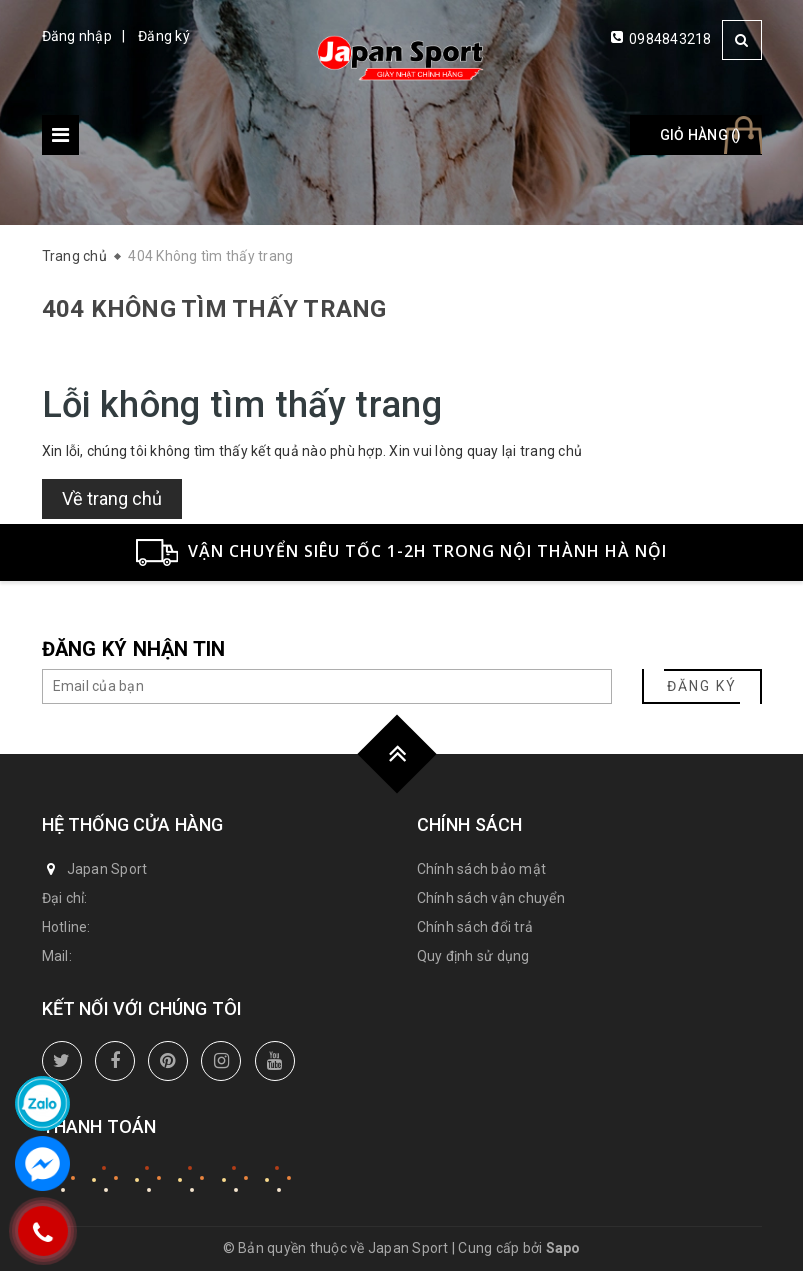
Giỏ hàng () (701, 135)
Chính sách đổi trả (475, 927)
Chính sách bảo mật (482, 869)
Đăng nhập (77, 36)
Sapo (563, 1248)
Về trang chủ (112, 498)
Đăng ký (164, 36)
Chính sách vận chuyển (491, 898)
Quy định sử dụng (473, 956)
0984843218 (670, 39)
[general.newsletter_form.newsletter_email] (327, 686)
